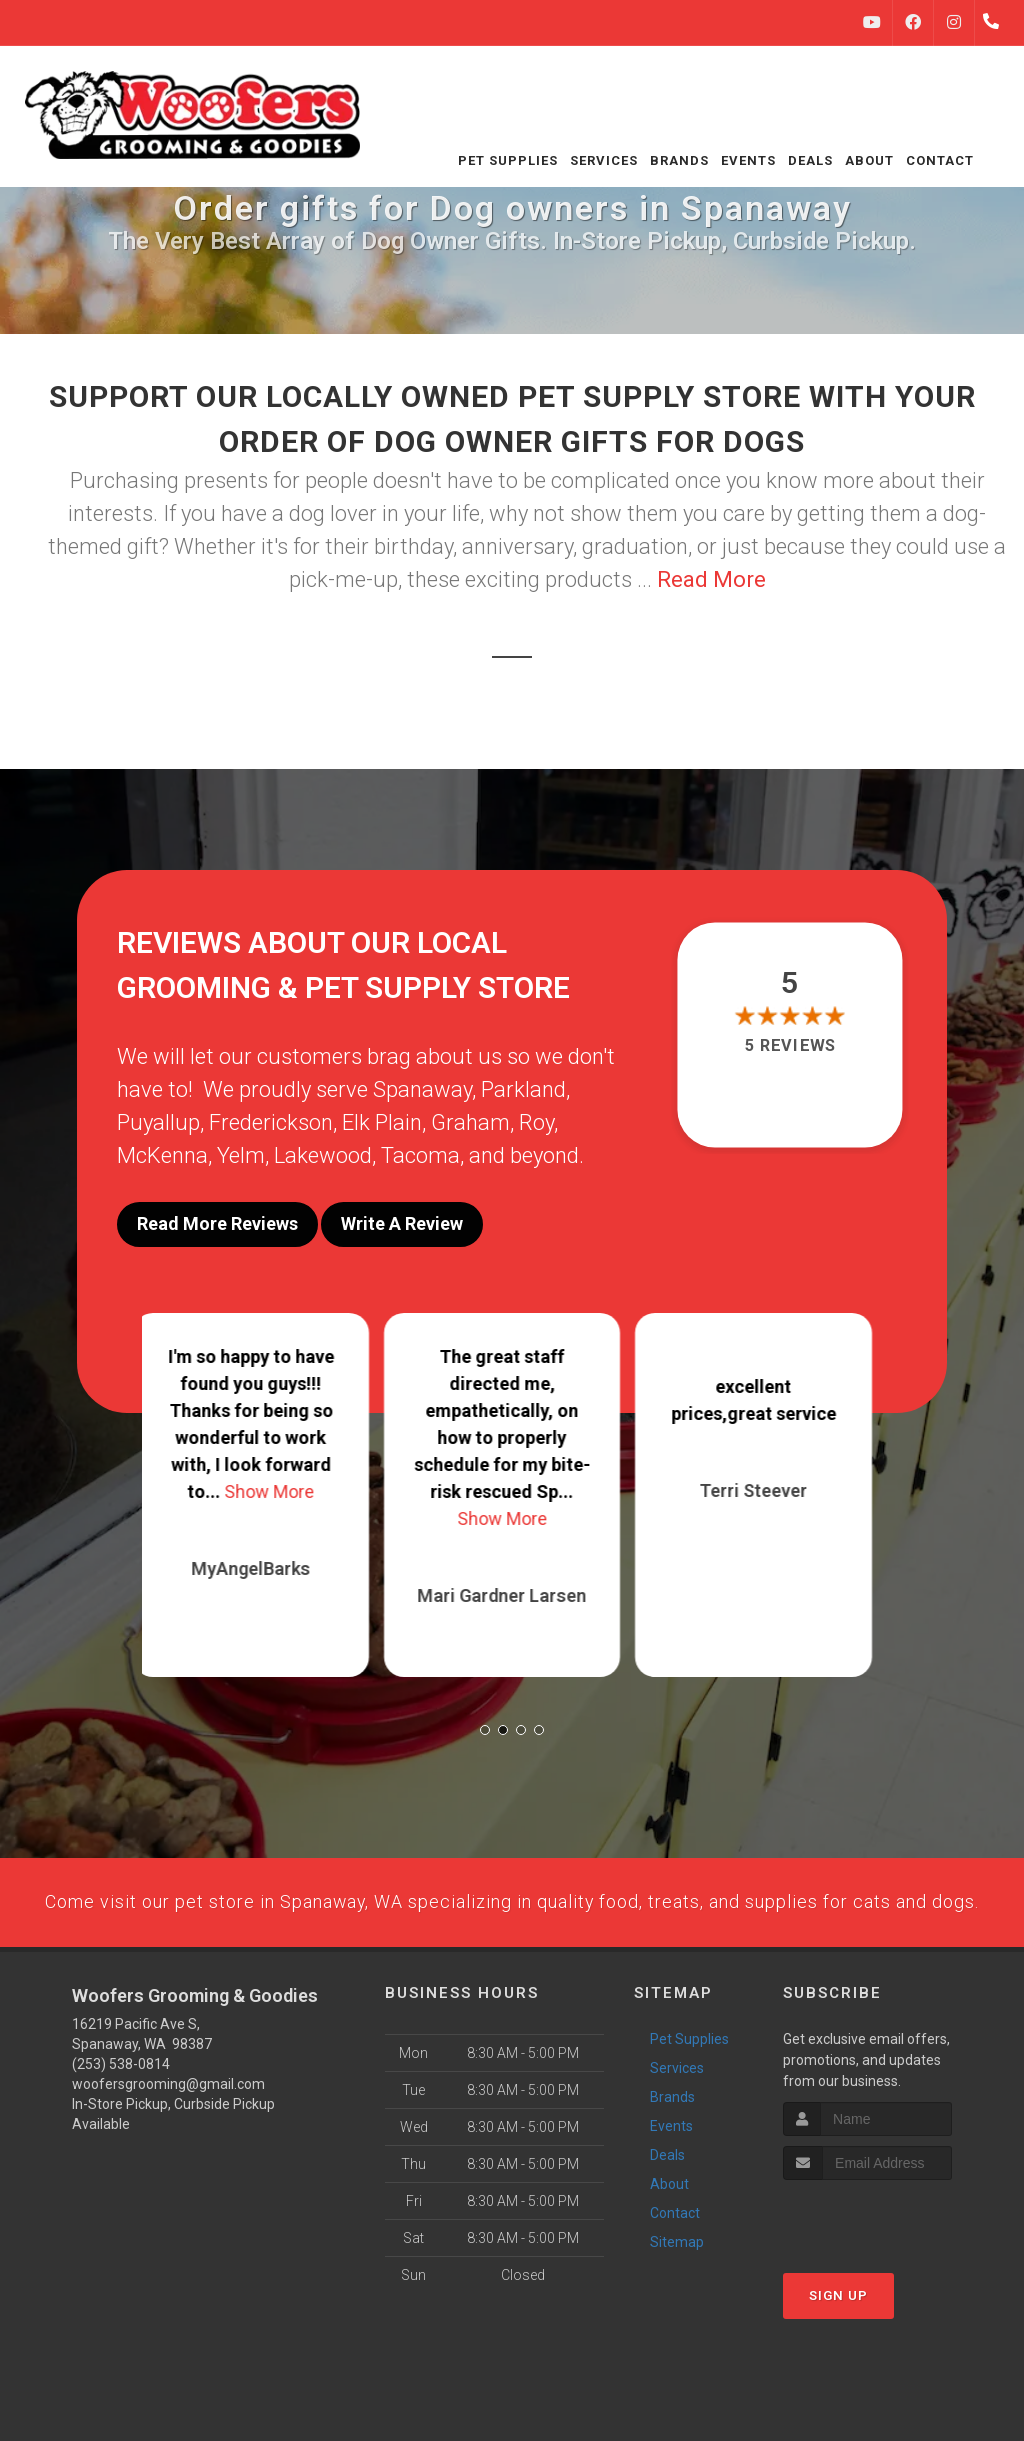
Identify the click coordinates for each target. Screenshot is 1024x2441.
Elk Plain (382, 1122)
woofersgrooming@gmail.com (168, 2135)
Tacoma (420, 1155)
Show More (279, 1475)
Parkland (523, 1089)
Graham (470, 1122)
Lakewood (323, 1155)
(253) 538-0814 (121, 2115)
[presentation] (889, 2269)
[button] (485, 1714)
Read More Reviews (217, 1223)
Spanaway (422, 1089)
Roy (536, 1122)
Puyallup (158, 1122)
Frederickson (271, 1122)
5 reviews (789, 1045)
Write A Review (402, 1223)
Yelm (241, 1155)
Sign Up (838, 2347)
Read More (711, 579)
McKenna (162, 1155)
